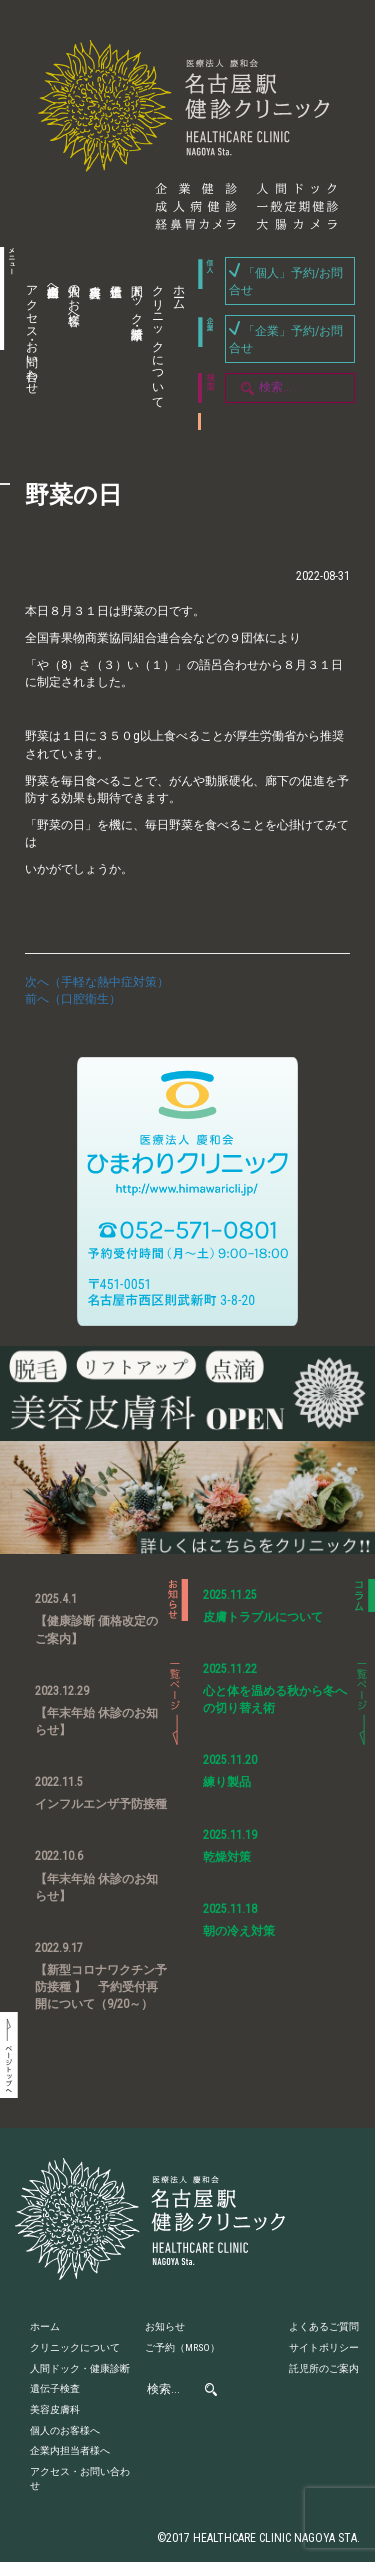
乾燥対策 (227, 1857)
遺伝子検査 (113, 347)
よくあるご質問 (324, 2326)
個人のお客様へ (74, 298)
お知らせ (165, 2326)
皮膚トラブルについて (263, 1617)
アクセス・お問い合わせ (32, 333)
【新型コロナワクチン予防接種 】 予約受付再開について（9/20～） (101, 1987)
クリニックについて (158, 340)
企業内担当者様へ (53, 284)
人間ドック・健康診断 (137, 298)
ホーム (179, 291)
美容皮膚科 (92, 347)
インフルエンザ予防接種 (101, 1804)
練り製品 (227, 1782)
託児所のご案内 (324, 2368)
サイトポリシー (324, 2347)
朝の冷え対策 (239, 1931)
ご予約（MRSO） (182, 2347)
